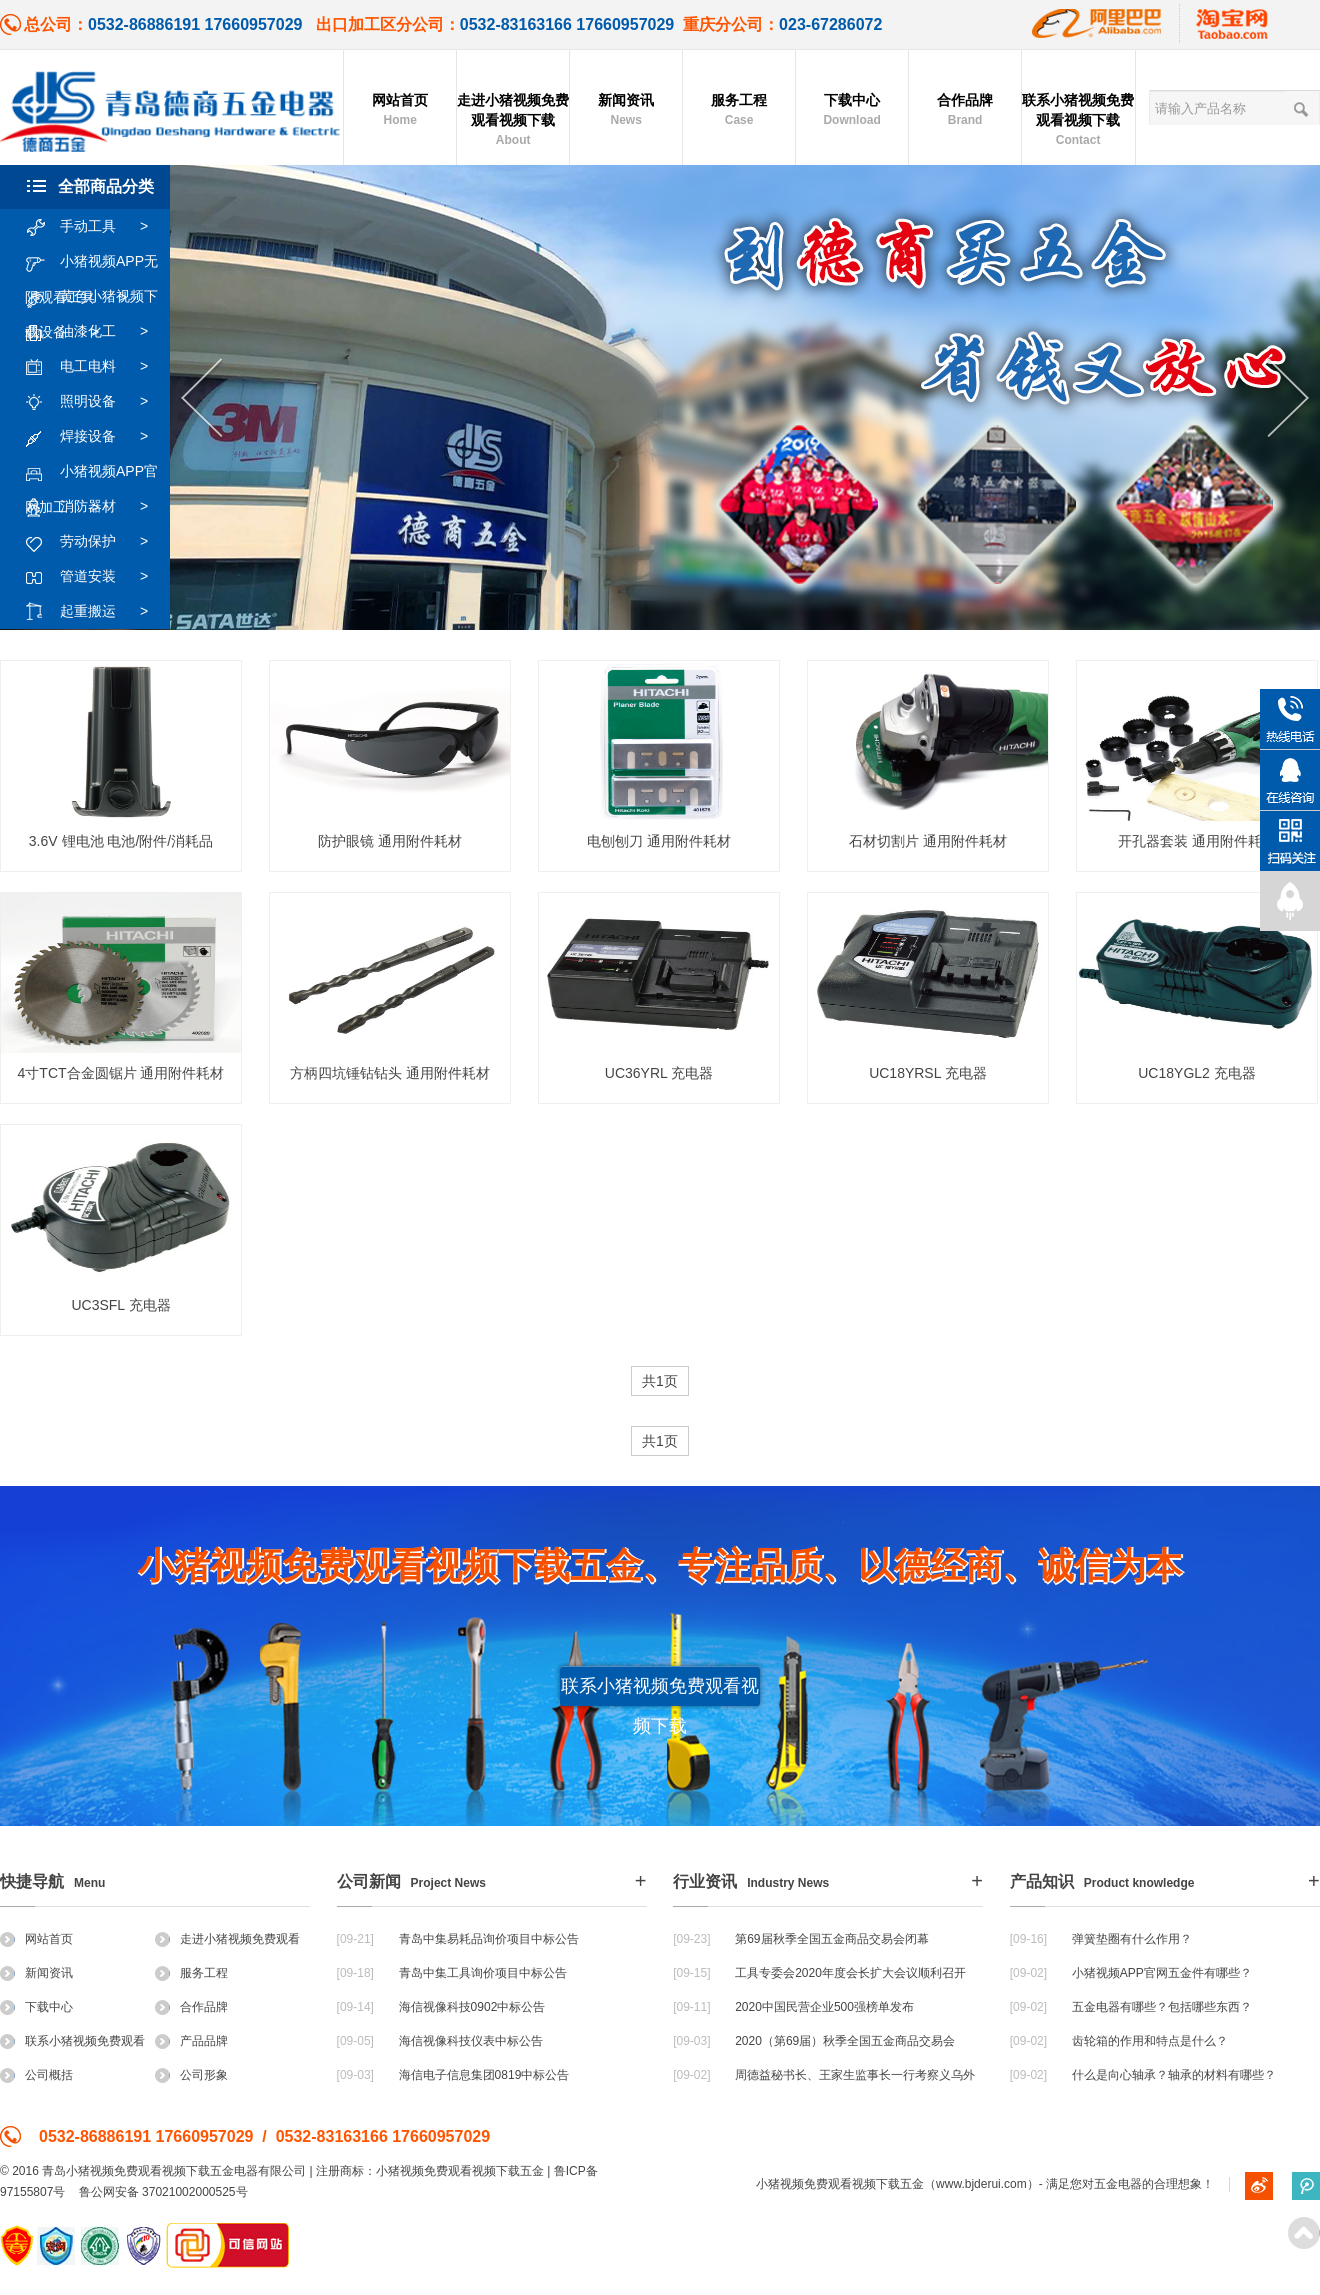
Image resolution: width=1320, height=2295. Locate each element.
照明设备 (96, 402)
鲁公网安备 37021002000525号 (163, 2192)
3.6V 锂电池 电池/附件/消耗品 (121, 841)
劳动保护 (96, 542)
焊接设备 (96, 437)
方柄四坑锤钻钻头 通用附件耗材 (390, 1073)
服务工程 (739, 111)
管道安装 (96, 577)
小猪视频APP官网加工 (91, 472)
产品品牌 (191, 2041)
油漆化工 (96, 332)
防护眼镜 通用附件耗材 (390, 841)
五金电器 (1118, 2184)
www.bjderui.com (981, 2184)
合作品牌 (965, 111)
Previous (201, 398)
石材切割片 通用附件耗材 (928, 841)
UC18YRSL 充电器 (928, 1073)
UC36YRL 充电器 (659, 1073)
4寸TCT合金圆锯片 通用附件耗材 (121, 1073)
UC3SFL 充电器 (120, 1305)
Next (1288, 398)
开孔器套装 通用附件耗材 (1197, 841)
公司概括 (36, 2075)
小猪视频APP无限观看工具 (91, 262)
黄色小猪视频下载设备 (91, 297)
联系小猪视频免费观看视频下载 (1078, 121)
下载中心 (852, 111)
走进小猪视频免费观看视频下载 (513, 121)
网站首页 (400, 111)
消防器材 (96, 507)
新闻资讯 (626, 111)
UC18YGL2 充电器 (1196, 1073)
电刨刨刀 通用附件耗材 (659, 841)
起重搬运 (96, 612)
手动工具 (96, 227)
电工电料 (96, 367)
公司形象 (191, 2075)
